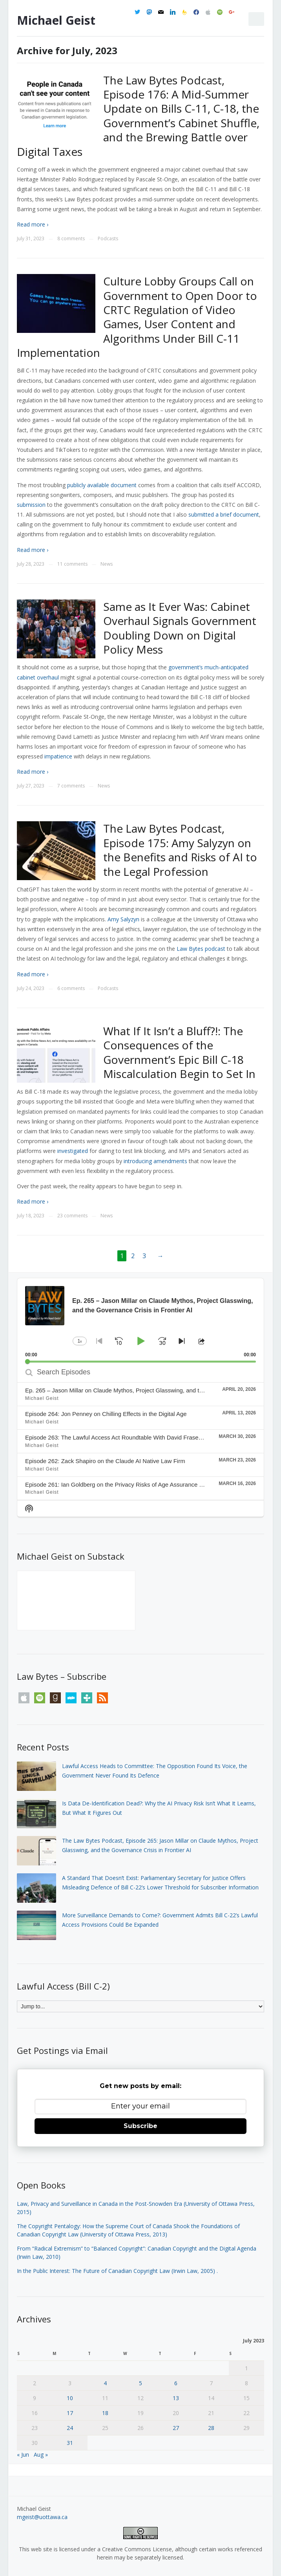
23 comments (72, 1215)
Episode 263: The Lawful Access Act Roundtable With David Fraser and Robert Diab (135, 1437)
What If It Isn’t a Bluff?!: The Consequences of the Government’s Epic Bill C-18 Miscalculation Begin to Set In (179, 1052)
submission (31, 504)
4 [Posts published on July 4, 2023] (105, 2383)
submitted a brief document (223, 514)
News (106, 564)
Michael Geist (56, 20)
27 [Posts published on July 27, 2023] (176, 2428)
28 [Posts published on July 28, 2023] (211, 2428)
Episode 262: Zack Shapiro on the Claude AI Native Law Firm (105, 1461)
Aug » (41, 2454)
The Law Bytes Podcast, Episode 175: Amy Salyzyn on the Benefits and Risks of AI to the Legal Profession (180, 850)
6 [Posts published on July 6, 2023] (175, 2383)
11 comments (72, 564)
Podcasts (108, 238)
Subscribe (140, 2126)
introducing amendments (155, 1161)
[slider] (140, 1362)
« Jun (23, 2454)
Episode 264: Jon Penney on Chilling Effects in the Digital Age (106, 1413)
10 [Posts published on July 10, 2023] (70, 2398)
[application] (140, 1320)
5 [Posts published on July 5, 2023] (140, 2383)
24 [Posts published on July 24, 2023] (70, 2428)
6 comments (71, 988)
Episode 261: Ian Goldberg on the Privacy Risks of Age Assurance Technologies (129, 1484)
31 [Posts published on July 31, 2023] (70, 2442)
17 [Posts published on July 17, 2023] (70, 2413)
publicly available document (102, 485)
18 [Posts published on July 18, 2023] (105, 2413)
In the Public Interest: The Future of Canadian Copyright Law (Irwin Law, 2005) (116, 2271)
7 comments (71, 785)
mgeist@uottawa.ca (42, 2517)
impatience (58, 756)
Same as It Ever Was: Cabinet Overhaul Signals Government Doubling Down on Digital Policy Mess (179, 628)
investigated (72, 1151)
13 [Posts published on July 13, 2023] (176, 2398)
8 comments (71, 238)
